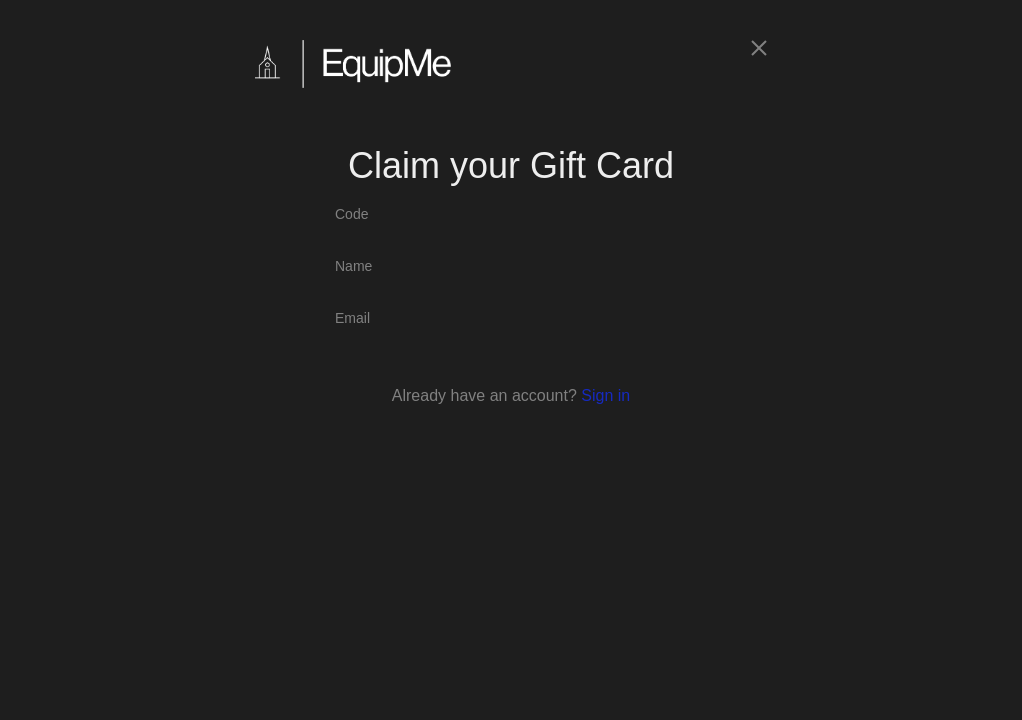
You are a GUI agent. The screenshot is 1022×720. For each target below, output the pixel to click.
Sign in (605, 395)
